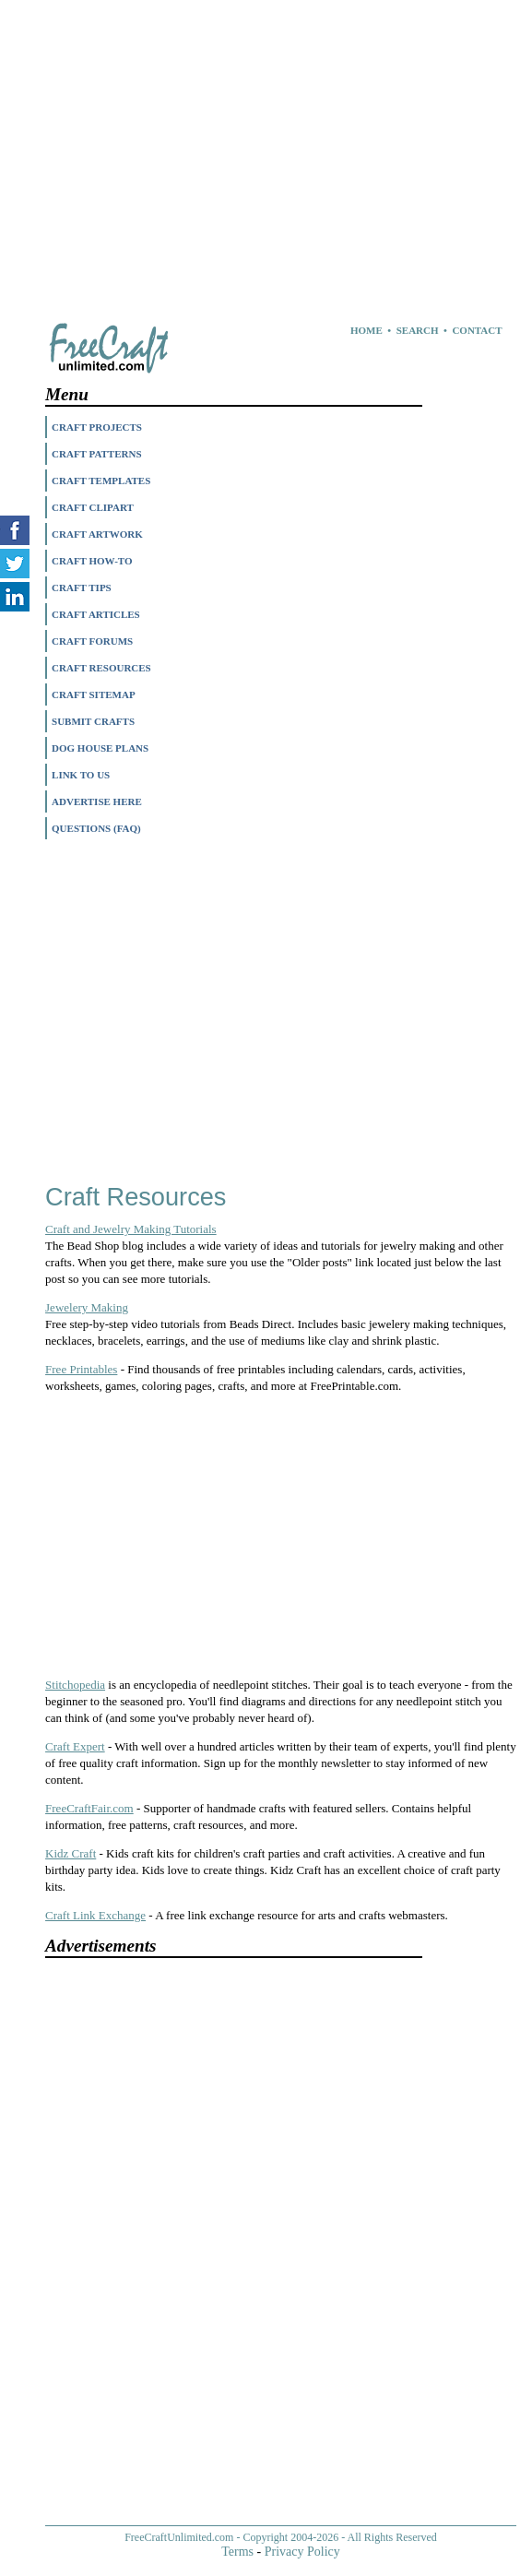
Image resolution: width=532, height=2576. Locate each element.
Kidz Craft (70, 1853)
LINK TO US (81, 774)
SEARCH (417, 330)
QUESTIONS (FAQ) (96, 828)
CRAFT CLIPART (93, 507)
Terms (237, 2551)
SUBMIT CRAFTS (93, 721)
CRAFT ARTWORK (97, 534)
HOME (366, 330)
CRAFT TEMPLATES (101, 480)
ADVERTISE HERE (97, 801)
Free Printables (81, 1369)
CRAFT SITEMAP (94, 694)
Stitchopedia (75, 1685)
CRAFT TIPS (82, 587)
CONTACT (477, 330)
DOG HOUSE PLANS (100, 748)
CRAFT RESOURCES (101, 667)
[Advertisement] (257, 129)
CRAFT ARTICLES (96, 614)
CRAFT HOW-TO (92, 560)
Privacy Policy (302, 2551)
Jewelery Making (86, 1307)
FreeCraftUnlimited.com (178, 2537)
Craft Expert (75, 1746)
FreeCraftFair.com (89, 1808)
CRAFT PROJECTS (97, 427)
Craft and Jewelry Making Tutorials (131, 1229)
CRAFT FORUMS (92, 641)
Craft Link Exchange (95, 1915)
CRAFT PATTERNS (97, 453)
